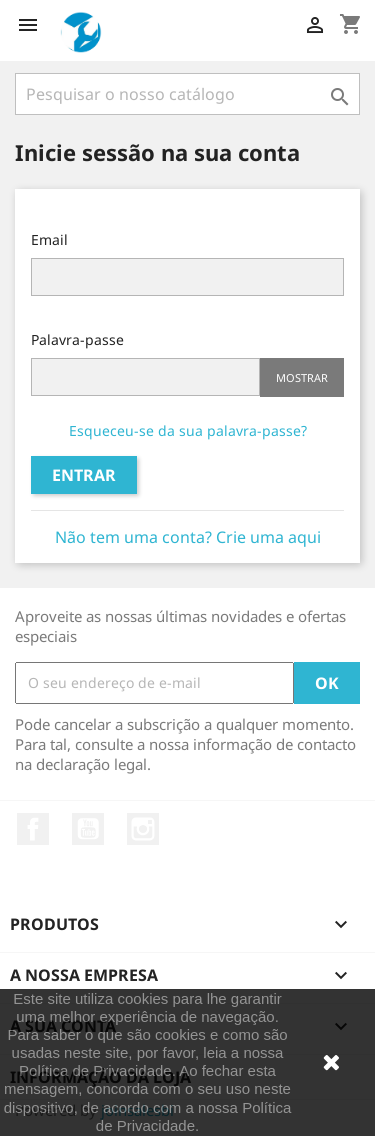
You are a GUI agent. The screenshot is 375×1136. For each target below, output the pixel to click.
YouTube (88, 829)
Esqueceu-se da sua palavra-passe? (188, 430)
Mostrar (302, 377)
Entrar (84, 475)
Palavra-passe (77, 339)
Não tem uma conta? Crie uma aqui (188, 537)
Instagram (143, 829)
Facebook (33, 829)
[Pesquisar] (187, 94)
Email (49, 239)
